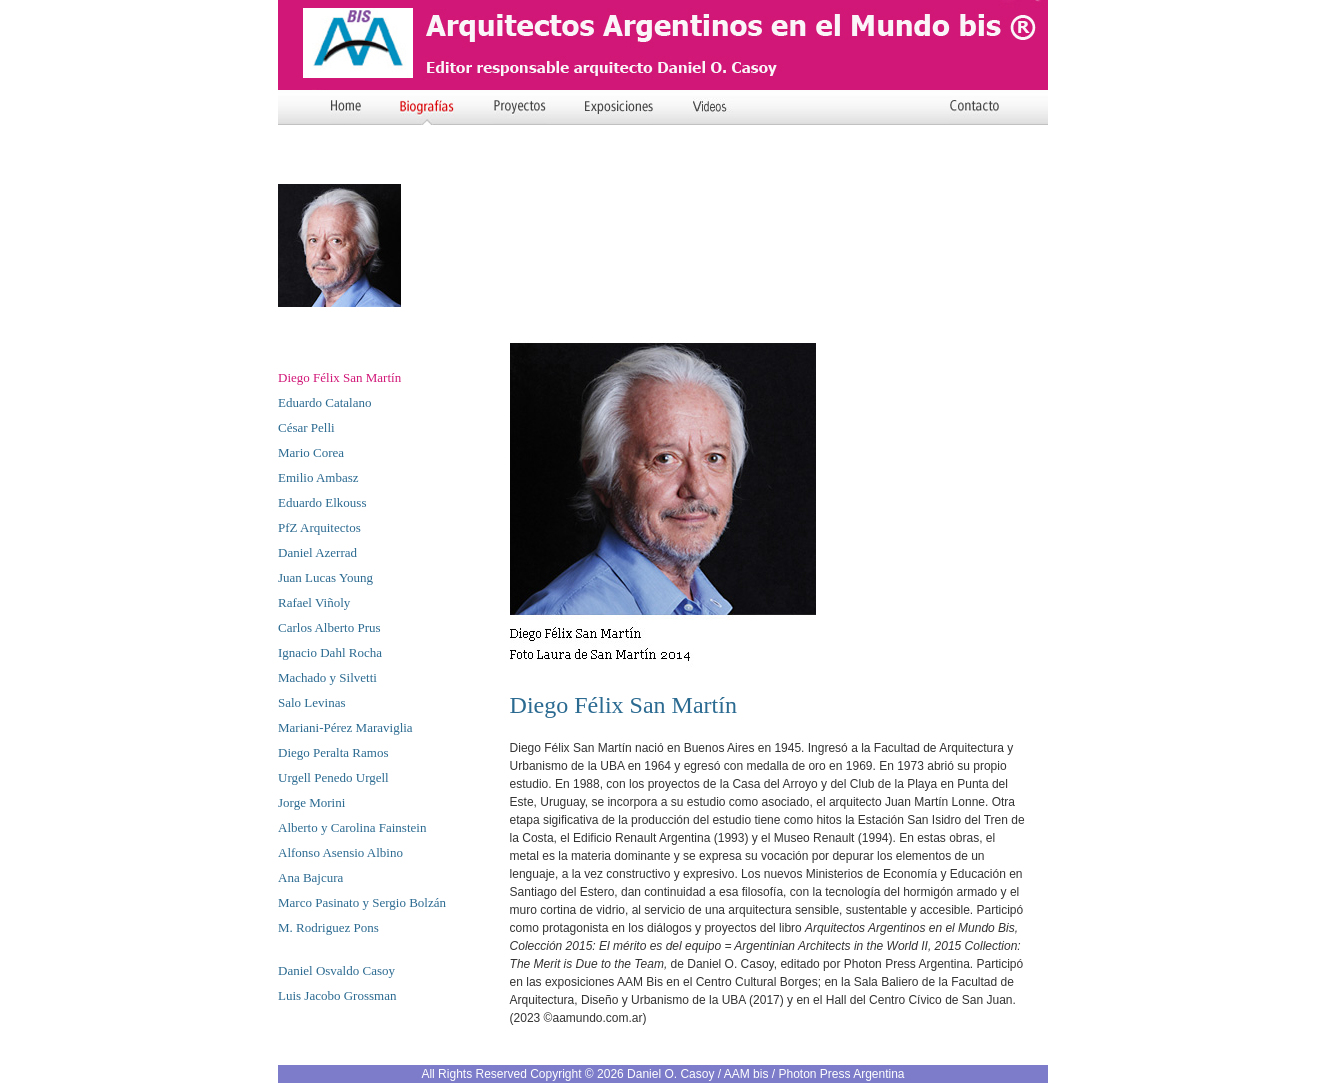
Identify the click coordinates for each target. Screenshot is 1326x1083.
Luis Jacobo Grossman (337, 995)
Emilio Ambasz (318, 477)
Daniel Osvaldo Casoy (336, 970)
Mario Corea (311, 452)
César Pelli (306, 427)
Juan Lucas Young (325, 577)
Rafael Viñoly (314, 602)
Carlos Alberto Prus (329, 627)
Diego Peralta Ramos (333, 752)
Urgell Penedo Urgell (333, 777)
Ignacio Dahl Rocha (330, 652)
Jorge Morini (311, 802)
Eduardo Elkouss (322, 502)
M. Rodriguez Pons (328, 927)
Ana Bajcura (310, 877)
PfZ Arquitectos (319, 527)
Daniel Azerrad (317, 552)
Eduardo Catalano (325, 402)
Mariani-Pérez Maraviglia (345, 727)
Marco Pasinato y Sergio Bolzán (362, 902)
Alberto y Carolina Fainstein (352, 827)
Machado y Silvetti (327, 677)
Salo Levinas (312, 702)
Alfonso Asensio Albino (340, 852)
